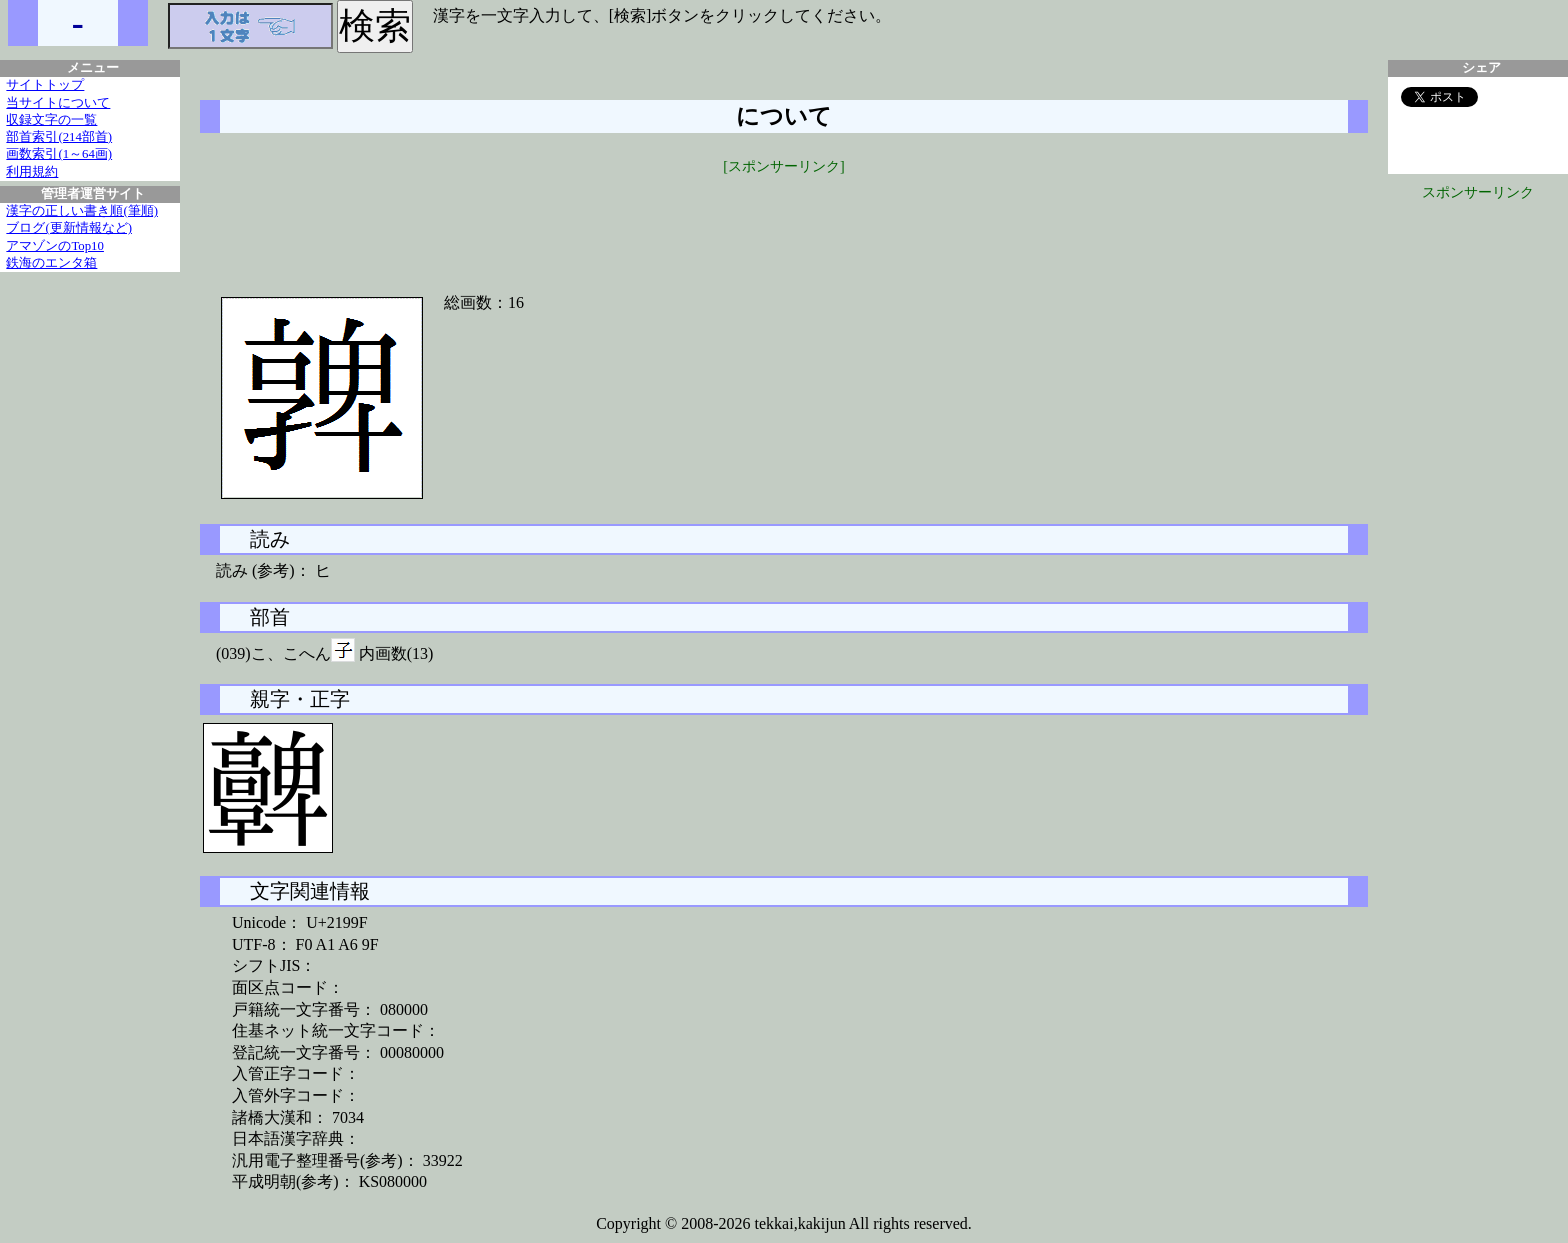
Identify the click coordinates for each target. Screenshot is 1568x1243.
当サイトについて (58, 103)
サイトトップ (45, 85)
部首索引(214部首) (59, 137)
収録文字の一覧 (51, 120)
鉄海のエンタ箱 (51, 263)
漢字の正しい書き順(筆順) (82, 211)
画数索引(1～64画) (59, 154)
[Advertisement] (784, 222)
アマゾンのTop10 (55, 246)
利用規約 (32, 172)
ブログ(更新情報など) (69, 228)
